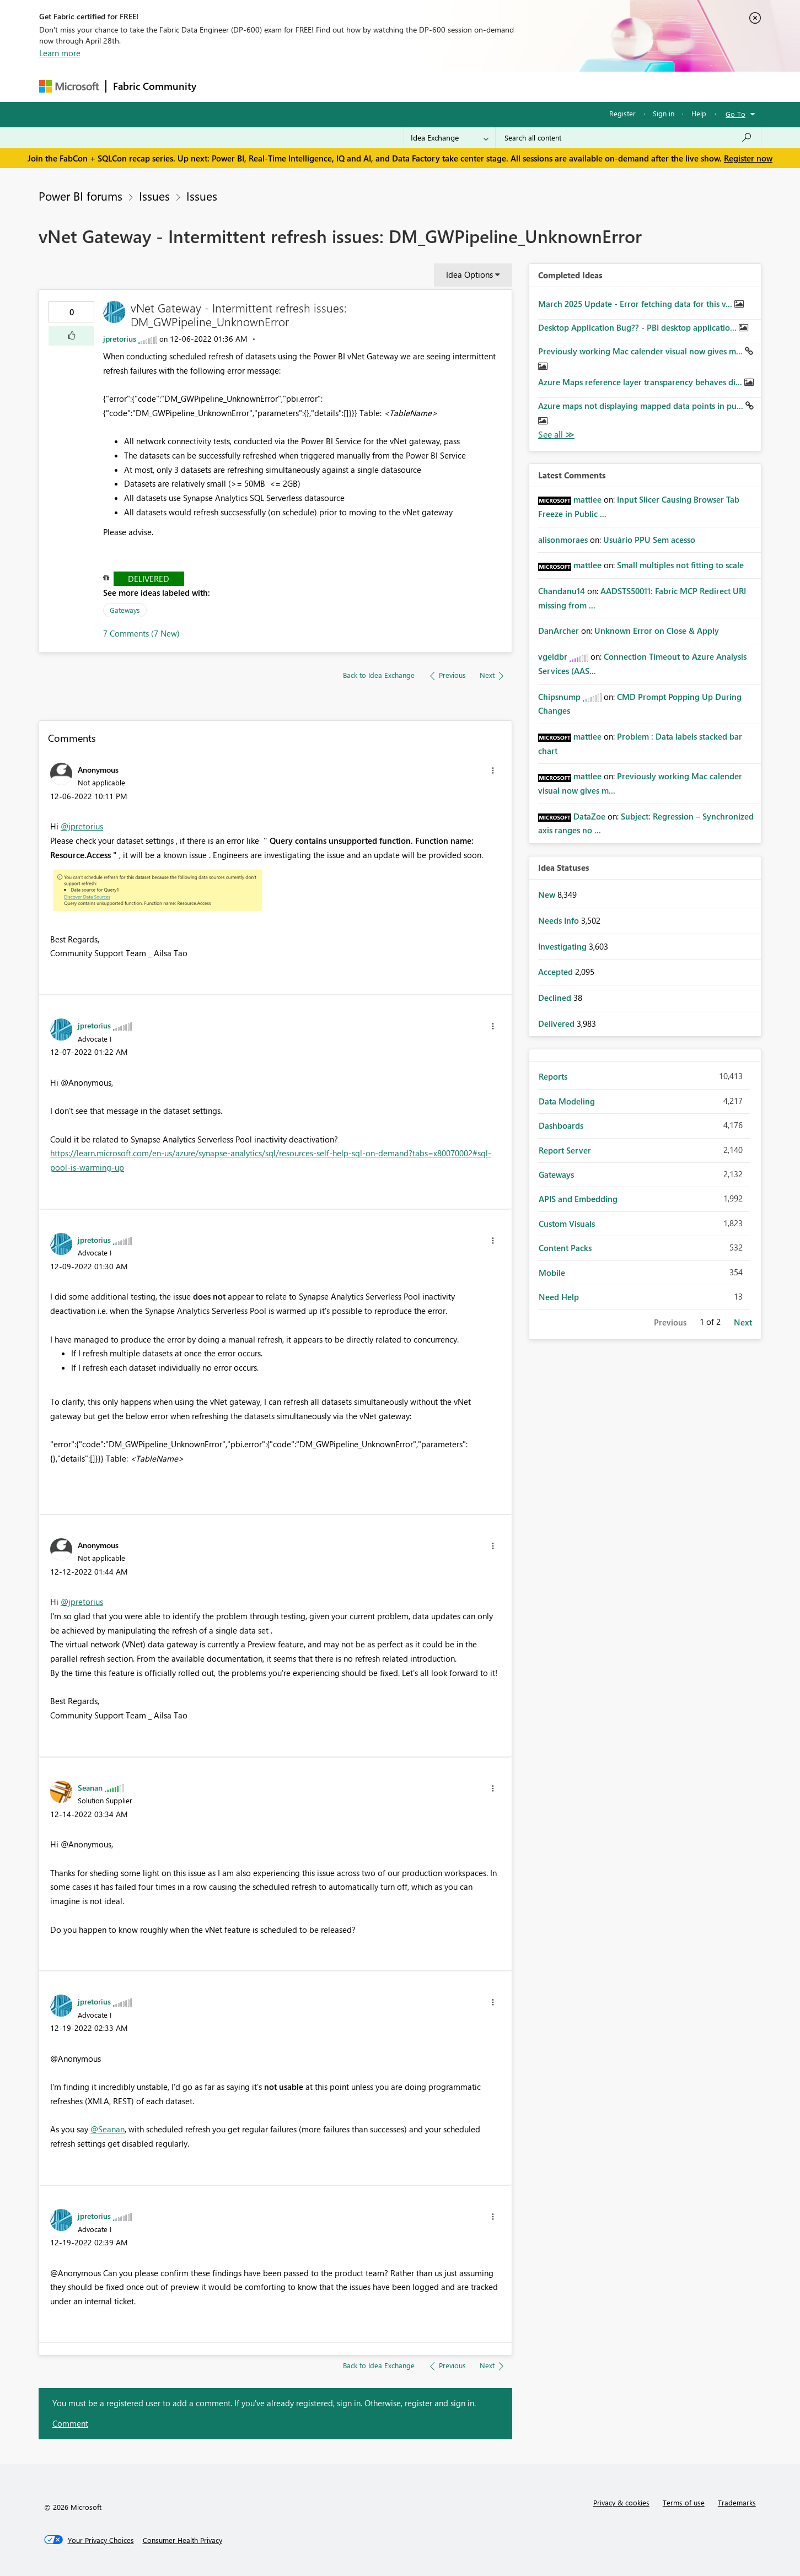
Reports (553, 1076)
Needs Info (559, 920)
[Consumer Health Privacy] (182, 2540)
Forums (221, 86)
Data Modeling (567, 1101)
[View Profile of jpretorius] (119, 338)
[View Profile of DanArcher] (558, 630)
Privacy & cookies (621, 2502)
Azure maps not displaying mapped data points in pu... (641, 405)
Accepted (556, 971)
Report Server (565, 1150)
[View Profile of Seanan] (90, 1787)
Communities (364, 86)
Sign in (663, 113)
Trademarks (737, 2502)
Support (503, 86)
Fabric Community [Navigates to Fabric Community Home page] (154, 86)
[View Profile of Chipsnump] (559, 696)
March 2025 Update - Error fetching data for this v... (636, 303)
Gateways (125, 610)
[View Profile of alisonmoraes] (563, 539)
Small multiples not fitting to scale (680, 564)
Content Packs (565, 1247)
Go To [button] (735, 113)
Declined (555, 997)
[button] (71, 336)
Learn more (59, 52)
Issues (154, 195)
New (547, 894)
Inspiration (270, 86)
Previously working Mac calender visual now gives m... (641, 351)
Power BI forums (80, 195)
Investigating (563, 946)
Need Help (559, 1296)
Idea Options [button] (469, 274)
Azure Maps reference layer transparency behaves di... (641, 381)
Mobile (552, 1272)
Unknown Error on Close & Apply (656, 630)
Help (698, 113)
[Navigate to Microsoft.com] (69, 86)
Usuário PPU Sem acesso (649, 539)
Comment (70, 2423)
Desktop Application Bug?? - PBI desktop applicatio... (638, 327)
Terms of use (684, 2502)
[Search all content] (628, 137)
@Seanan (107, 2129)
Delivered (148, 578)
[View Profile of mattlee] (587, 499)
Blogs (413, 86)
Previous (670, 1322)
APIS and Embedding (578, 1198)
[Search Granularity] (449, 137)
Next (743, 1322)
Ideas (315, 86)
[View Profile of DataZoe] (589, 816)
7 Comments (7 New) (141, 633)
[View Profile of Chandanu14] (561, 590)
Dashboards (561, 1125)
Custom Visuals (567, 1223)
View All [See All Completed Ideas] (556, 434)
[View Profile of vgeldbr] (552, 656)
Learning (456, 86)
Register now (748, 158)
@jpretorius (82, 826)
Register (622, 113)
